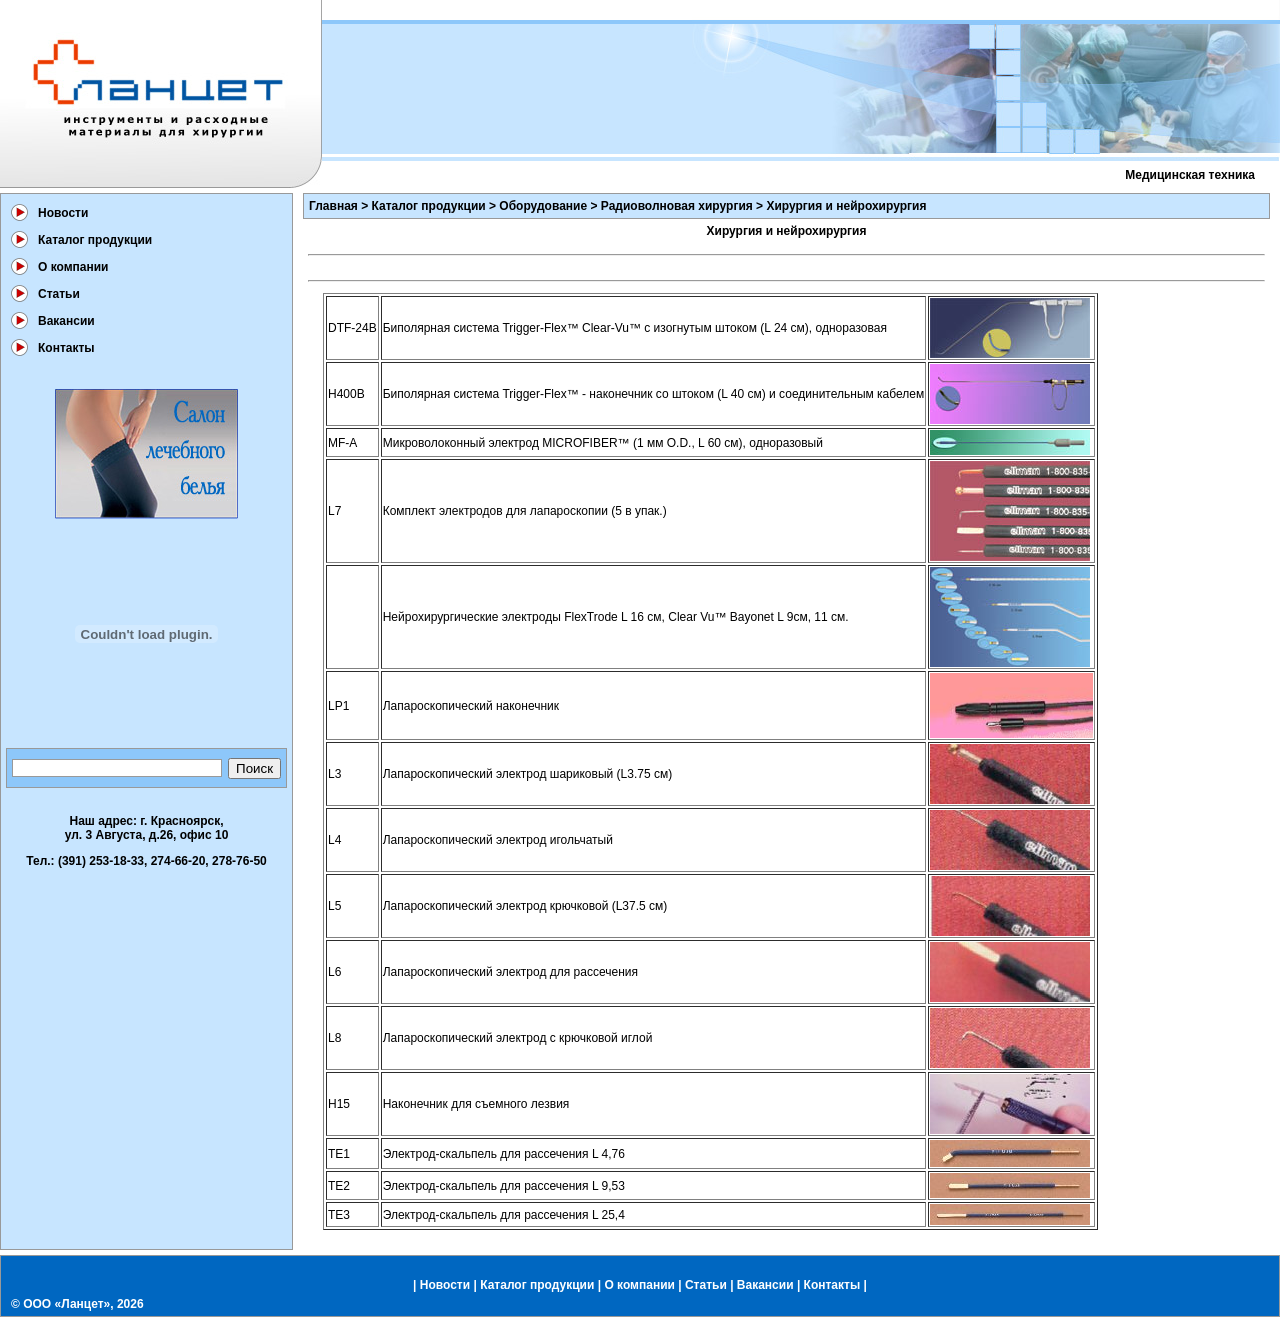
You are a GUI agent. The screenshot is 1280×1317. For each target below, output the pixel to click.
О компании (73, 267)
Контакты (66, 348)
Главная (333, 206)
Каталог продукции (95, 240)
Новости (63, 213)
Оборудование (543, 206)
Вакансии (66, 321)
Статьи (59, 294)
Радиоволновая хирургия (677, 206)
